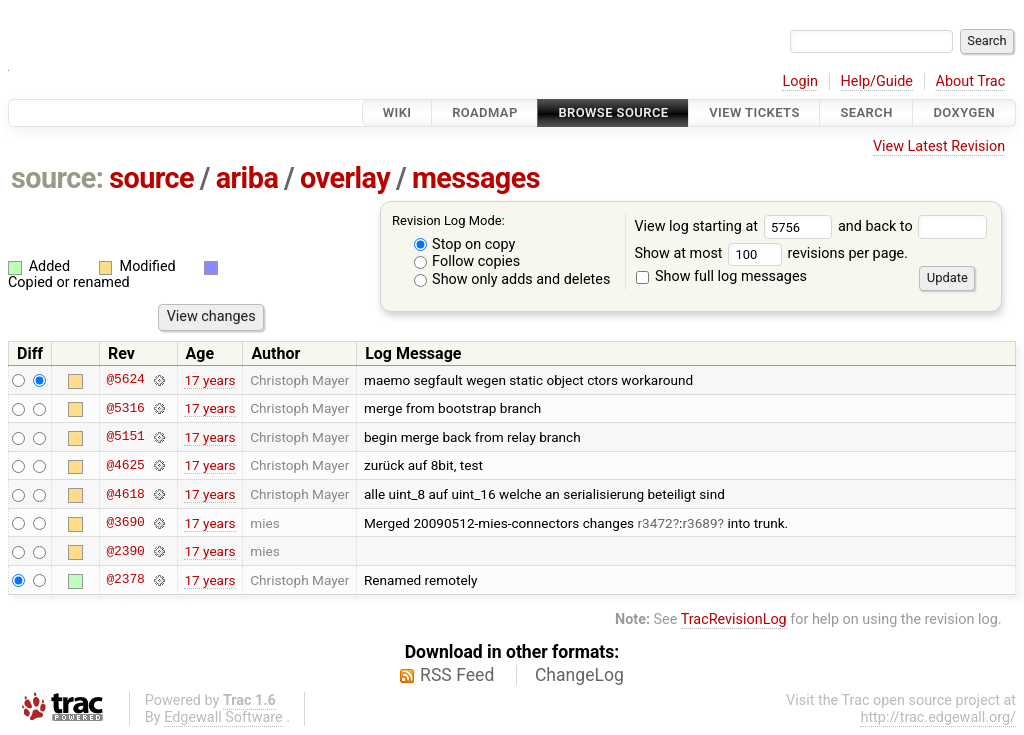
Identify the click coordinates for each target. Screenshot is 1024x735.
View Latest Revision (939, 146)
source (151, 178)
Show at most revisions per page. (771, 253)
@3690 (125, 523)
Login (800, 81)
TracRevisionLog (734, 619)
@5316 (125, 408)
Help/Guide (877, 81)
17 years (209, 380)
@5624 (125, 380)
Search (866, 112)
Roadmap (485, 112)
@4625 (125, 465)
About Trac (971, 81)
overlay (345, 178)
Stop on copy (465, 244)
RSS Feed (457, 675)
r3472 (655, 523)
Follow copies (467, 261)
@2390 (125, 551)
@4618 (125, 494)
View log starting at (736, 226)
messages (476, 178)
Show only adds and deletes (512, 279)
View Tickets (754, 112)
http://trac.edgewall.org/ (938, 717)
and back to (912, 226)
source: (57, 178)
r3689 (699, 523)
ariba (247, 178)
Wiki (397, 112)
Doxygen (964, 112)
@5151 (125, 437)
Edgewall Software (223, 717)
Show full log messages (721, 276)
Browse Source (613, 112)
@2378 (125, 580)
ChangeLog (579, 675)
